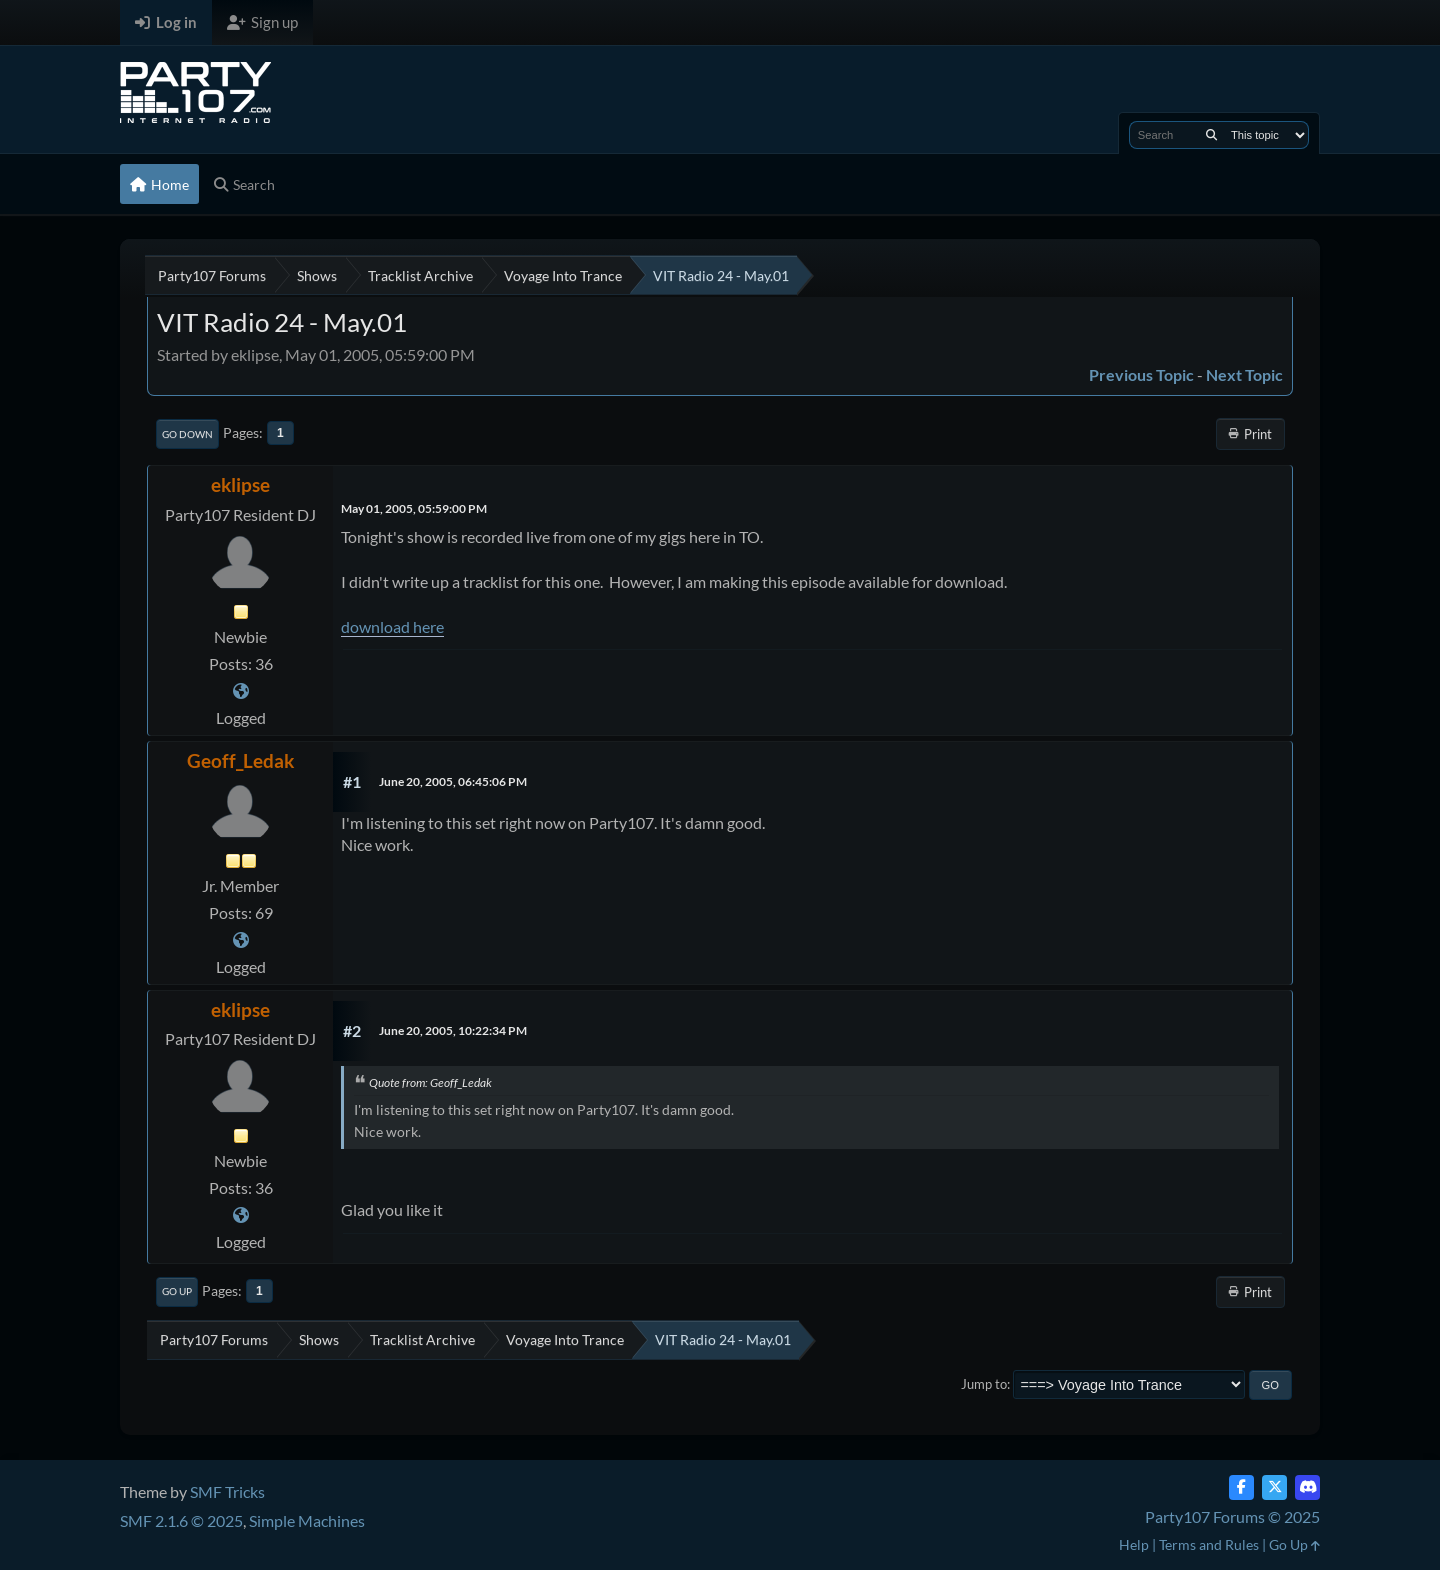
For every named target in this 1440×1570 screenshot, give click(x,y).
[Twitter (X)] (1274, 1487)
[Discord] (1307, 1487)
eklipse (240, 484)
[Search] (1211, 135)
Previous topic (1141, 374)
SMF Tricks (227, 1491)
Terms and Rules (1209, 1544)
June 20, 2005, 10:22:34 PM (453, 1030)
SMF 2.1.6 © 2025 (181, 1520)
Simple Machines (307, 1520)
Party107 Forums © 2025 (1232, 1516)
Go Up (177, 1291)
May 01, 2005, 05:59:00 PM (414, 508)
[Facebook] (1241, 1487)
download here (392, 626)
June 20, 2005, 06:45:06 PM (453, 781)
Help (1134, 1544)
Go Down (187, 434)
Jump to (984, 1384)
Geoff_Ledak (240, 760)
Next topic (1244, 374)
